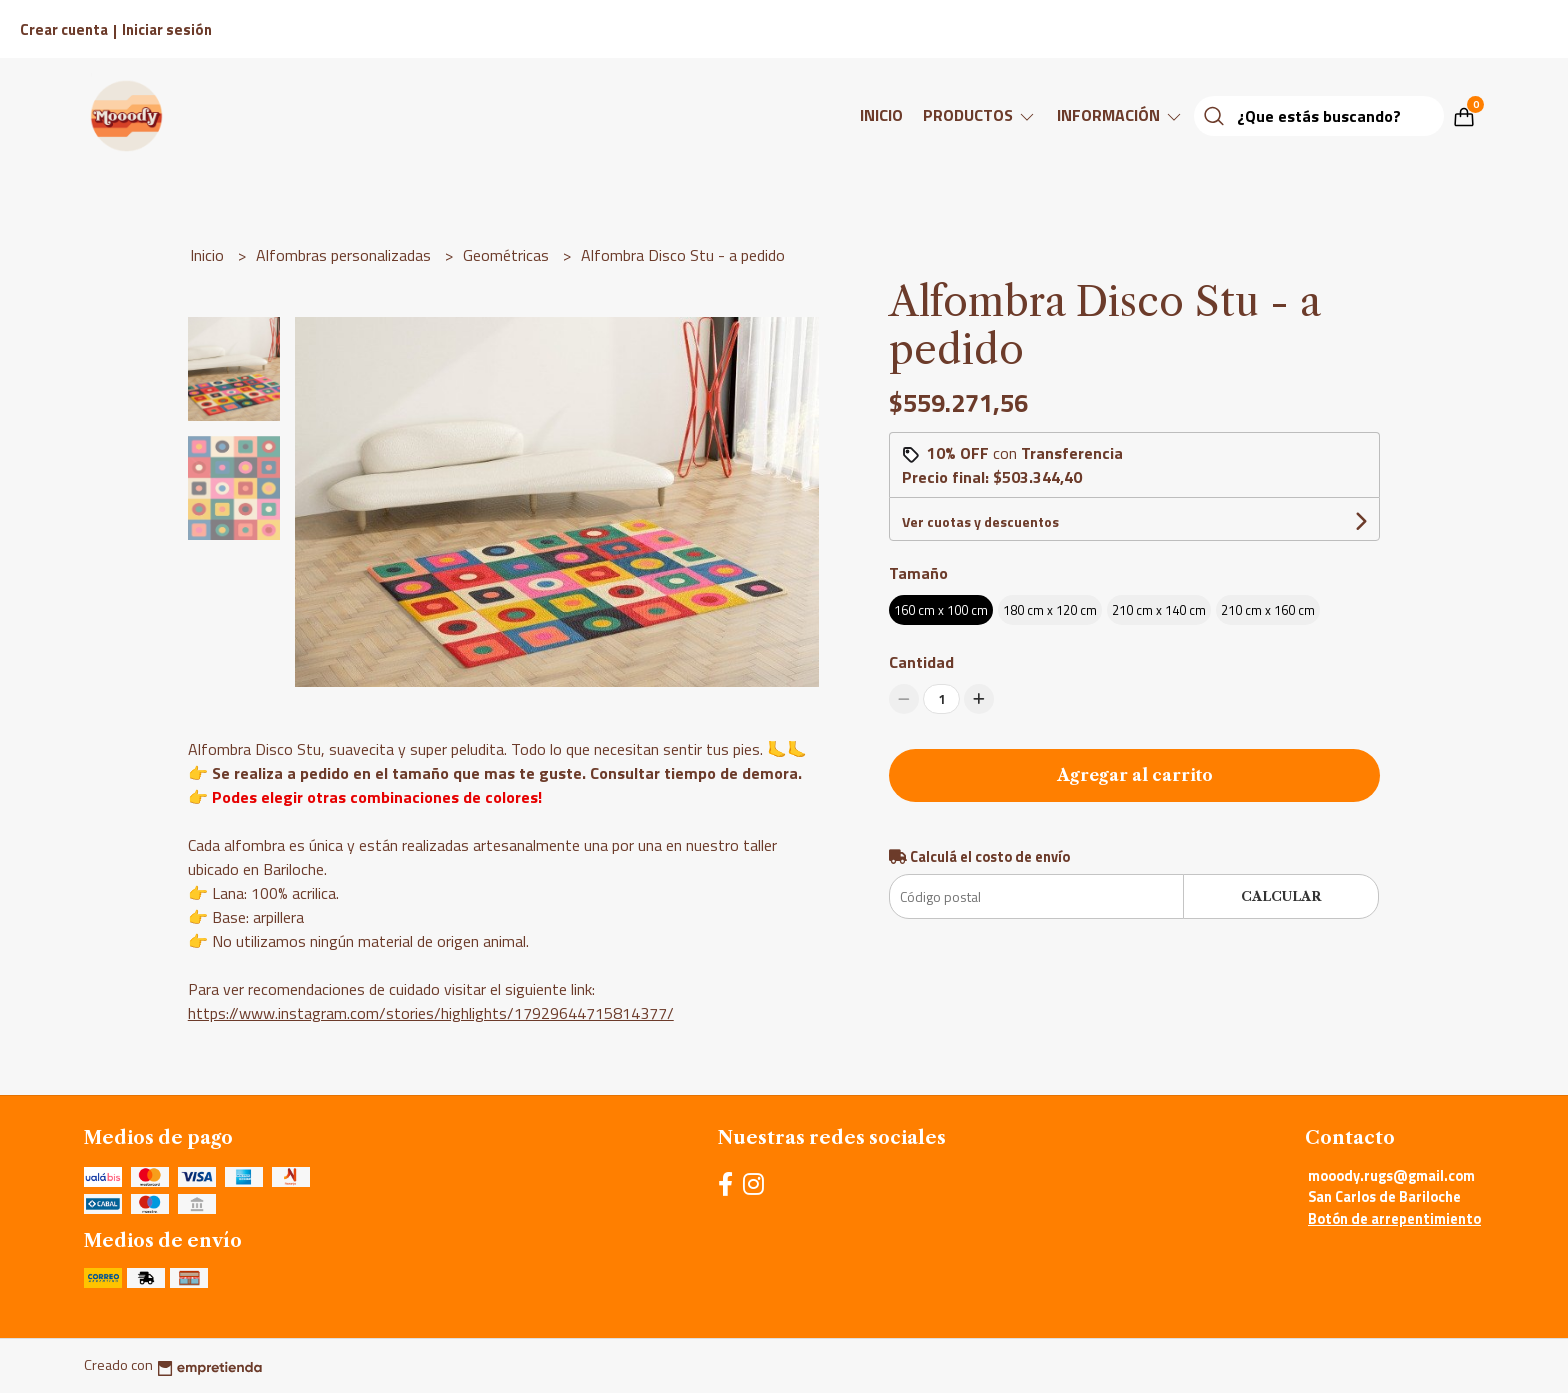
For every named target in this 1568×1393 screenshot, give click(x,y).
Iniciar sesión (167, 29)
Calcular (1281, 896)
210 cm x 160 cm (1268, 610)
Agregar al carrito (1135, 775)
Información (1120, 115)
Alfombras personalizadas (345, 255)
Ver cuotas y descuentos (980, 521)
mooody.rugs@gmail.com (1391, 1176)
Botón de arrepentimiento (1394, 1219)
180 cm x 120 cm (1050, 610)
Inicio (881, 115)
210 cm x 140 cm (1159, 610)
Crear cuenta (64, 29)
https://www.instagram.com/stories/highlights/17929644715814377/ (431, 1013)
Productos (980, 115)
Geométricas (508, 255)
